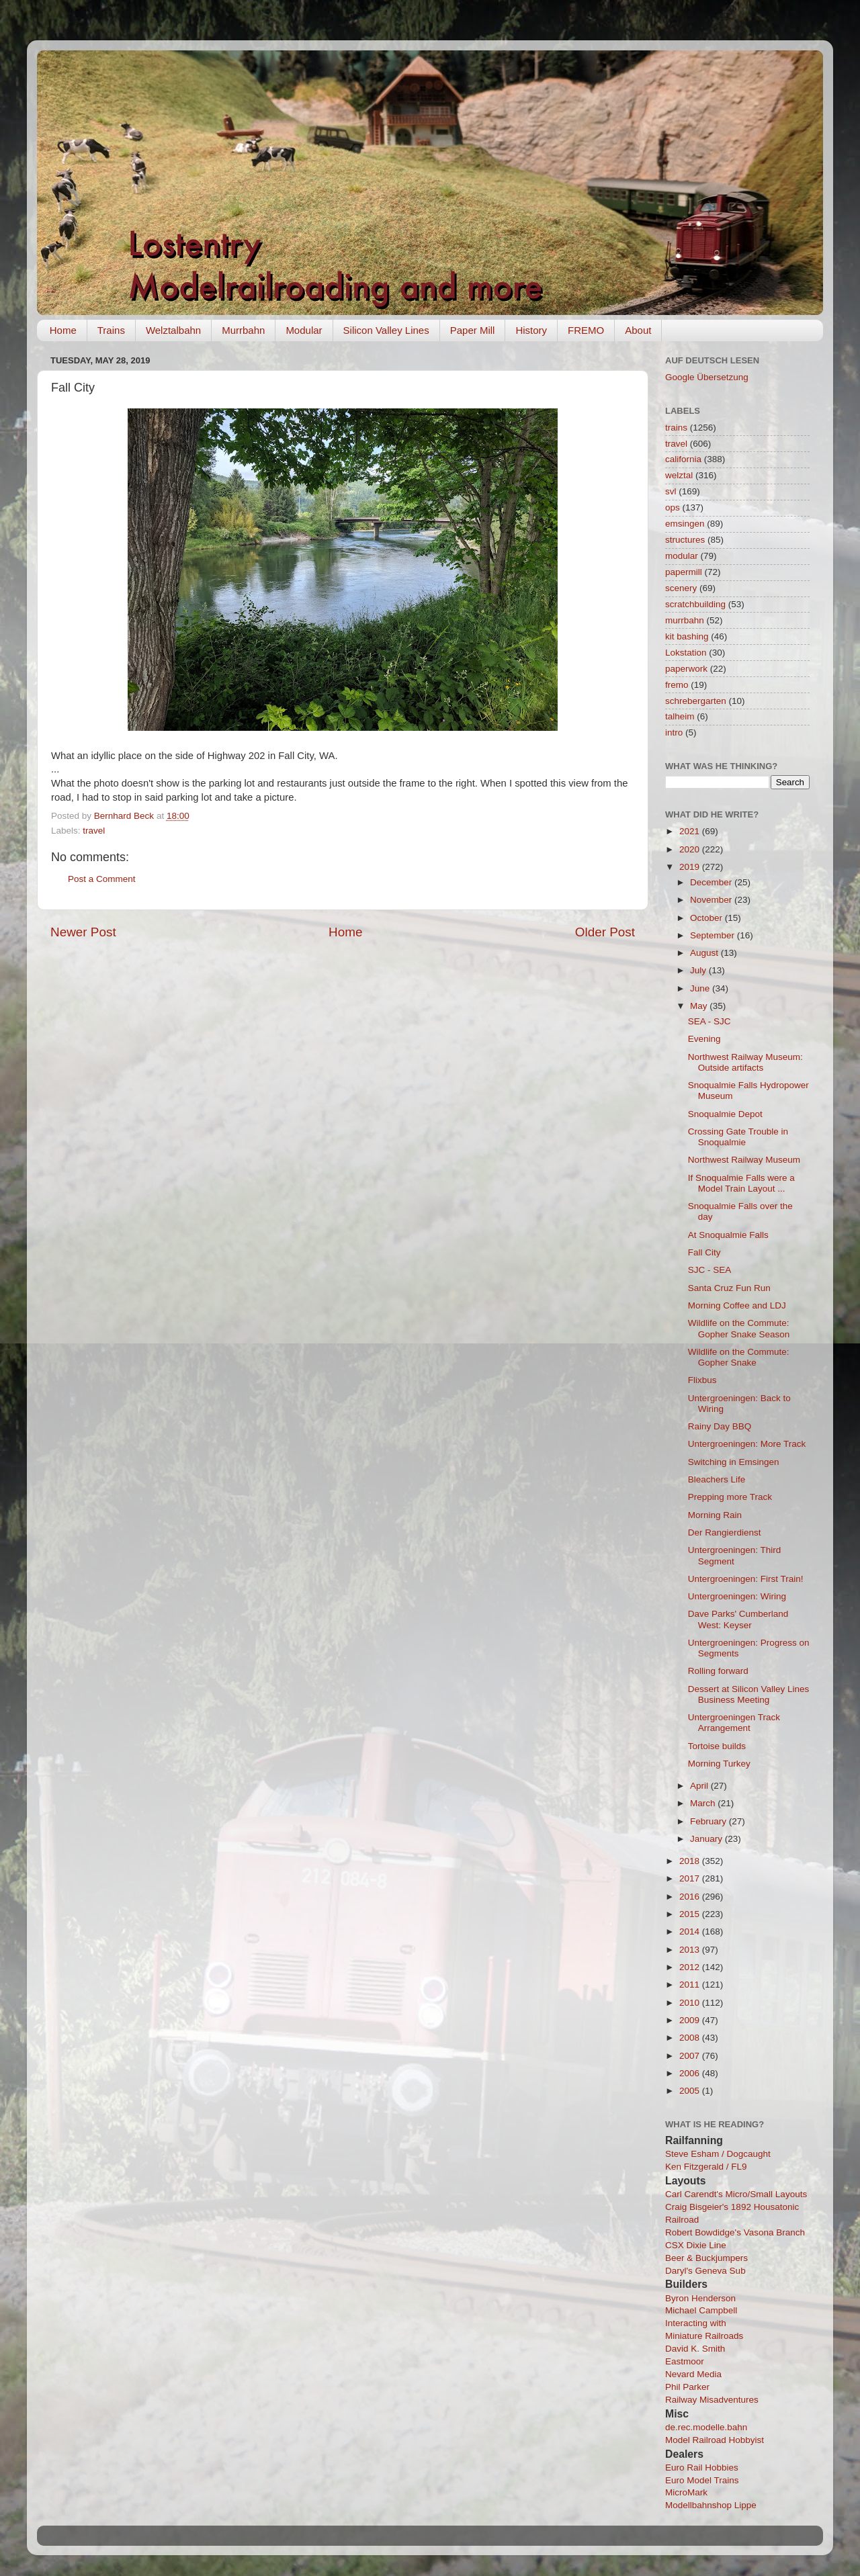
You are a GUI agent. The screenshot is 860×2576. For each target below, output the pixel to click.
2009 (690, 2020)
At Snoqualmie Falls (728, 1235)
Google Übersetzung (706, 377)
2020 (690, 849)
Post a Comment (102, 879)
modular (681, 556)
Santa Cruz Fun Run (729, 1288)
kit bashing (687, 636)
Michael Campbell (701, 2310)
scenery (681, 588)
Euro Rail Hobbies (701, 2467)
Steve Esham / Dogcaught (718, 2154)
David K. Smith (695, 2349)
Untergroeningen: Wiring (737, 1596)
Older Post (605, 932)
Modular (304, 330)
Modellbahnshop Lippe (711, 2505)
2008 (690, 2038)
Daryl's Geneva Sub (705, 2271)
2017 (690, 1878)
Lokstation (686, 653)
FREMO (586, 330)
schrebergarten (695, 701)
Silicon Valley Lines (386, 330)
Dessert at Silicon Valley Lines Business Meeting (749, 1694)
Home (63, 330)
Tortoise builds (717, 1746)
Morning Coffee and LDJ (737, 1305)
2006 (690, 2073)
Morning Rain (715, 1515)
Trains (111, 330)
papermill (683, 572)
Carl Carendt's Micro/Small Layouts (736, 2194)
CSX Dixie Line (695, 2245)
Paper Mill (472, 330)
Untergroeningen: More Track (747, 1444)
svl (671, 491)
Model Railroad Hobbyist (714, 2440)
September (713, 935)
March (704, 1803)
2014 (690, 1931)
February (709, 1821)
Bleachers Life (717, 1479)
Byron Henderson (700, 2298)
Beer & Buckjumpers (706, 2258)
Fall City (704, 1252)
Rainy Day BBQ (720, 1426)
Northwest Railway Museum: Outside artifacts (745, 1062)
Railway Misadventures (712, 2400)
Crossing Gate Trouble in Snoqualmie (738, 1136)
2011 (690, 1985)
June (701, 988)
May (700, 1006)
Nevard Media (693, 2374)
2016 (690, 1897)
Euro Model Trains (702, 2480)
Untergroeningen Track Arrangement (734, 1722)
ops (672, 507)
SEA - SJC (709, 1021)
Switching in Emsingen (733, 1462)
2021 (690, 831)
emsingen (685, 524)
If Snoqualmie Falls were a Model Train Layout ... (741, 1183)
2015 (690, 1914)
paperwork (686, 669)
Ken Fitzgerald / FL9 (706, 2167)
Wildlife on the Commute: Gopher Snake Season (739, 1328)
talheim (680, 716)
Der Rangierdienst (724, 1532)
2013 (690, 1950)
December (712, 882)
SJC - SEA (710, 1270)
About (638, 330)
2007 (690, 2056)
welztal (679, 475)
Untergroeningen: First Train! (746, 1579)
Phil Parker (687, 2387)
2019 (690, 867)
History (531, 330)
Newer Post (83, 932)
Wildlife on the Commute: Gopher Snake (738, 1357)
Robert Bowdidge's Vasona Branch (735, 2232)
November (712, 900)
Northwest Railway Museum (744, 1160)
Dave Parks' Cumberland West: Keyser (738, 1619)
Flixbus (702, 1380)
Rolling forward (718, 1671)
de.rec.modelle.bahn (706, 2427)
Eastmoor (684, 2361)
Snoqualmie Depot (725, 1114)
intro (674, 732)
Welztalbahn (173, 330)
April (700, 1786)
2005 (690, 2091)
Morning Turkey (719, 1764)
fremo (677, 685)
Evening (704, 1039)
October (707, 918)
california (683, 459)
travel (94, 831)
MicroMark (686, 2492)
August (705, 953)
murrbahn (684, 620)
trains (676, 428)
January (707, 1839)
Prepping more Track (730, 1497)
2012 (690, 1967)
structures (685, 540)
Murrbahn (243, 330)
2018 (690, 1861)
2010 (690, 2003)
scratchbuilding (695, 604)
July (699, 970)
